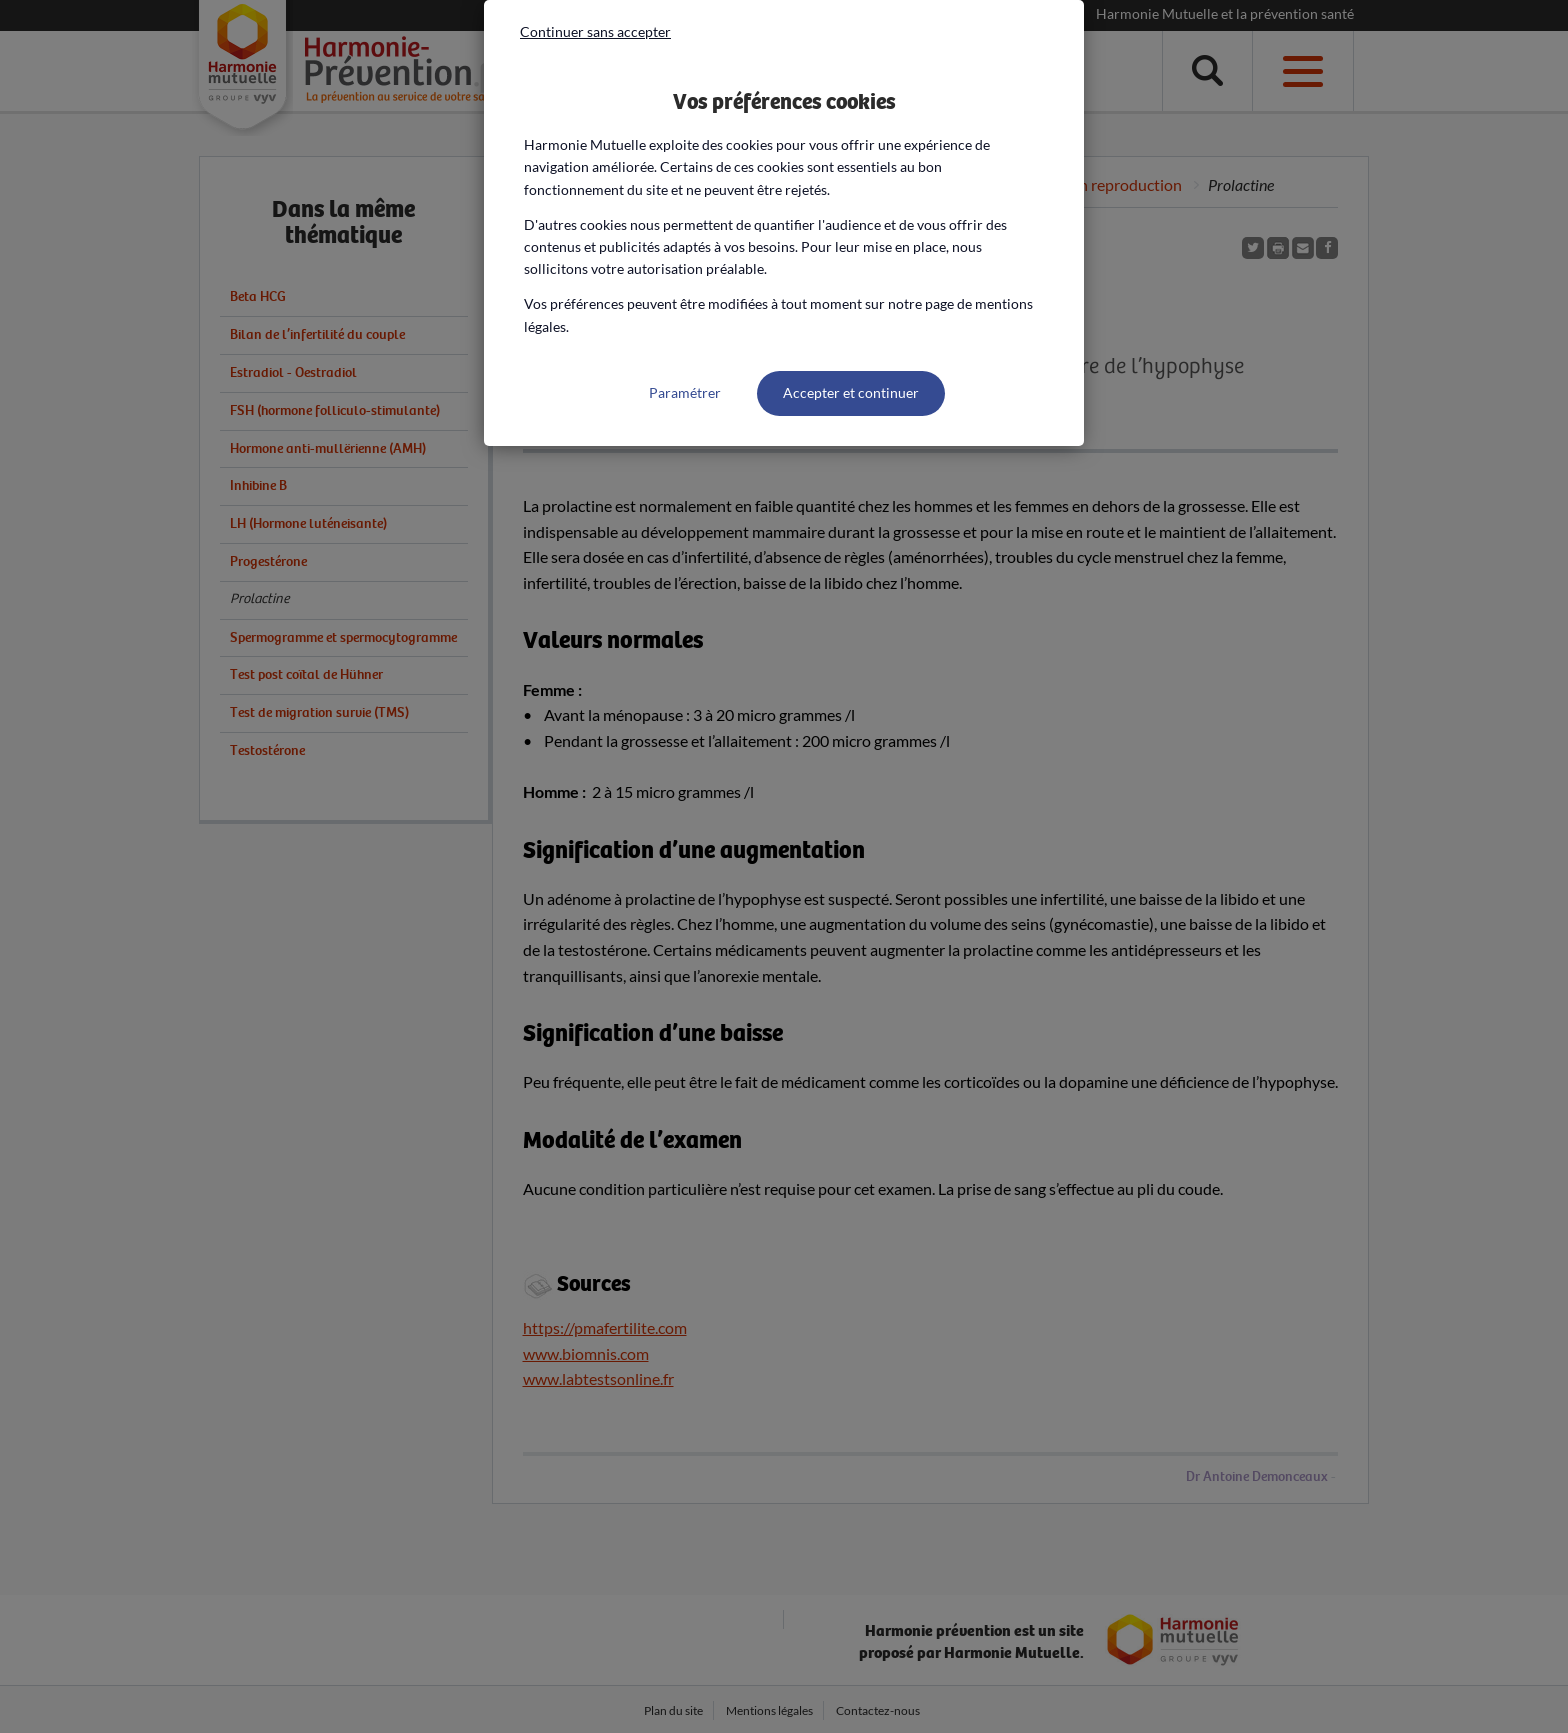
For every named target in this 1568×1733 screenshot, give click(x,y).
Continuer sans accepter (595, 31)
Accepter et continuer (851, 392)
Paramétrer (685, 392)
